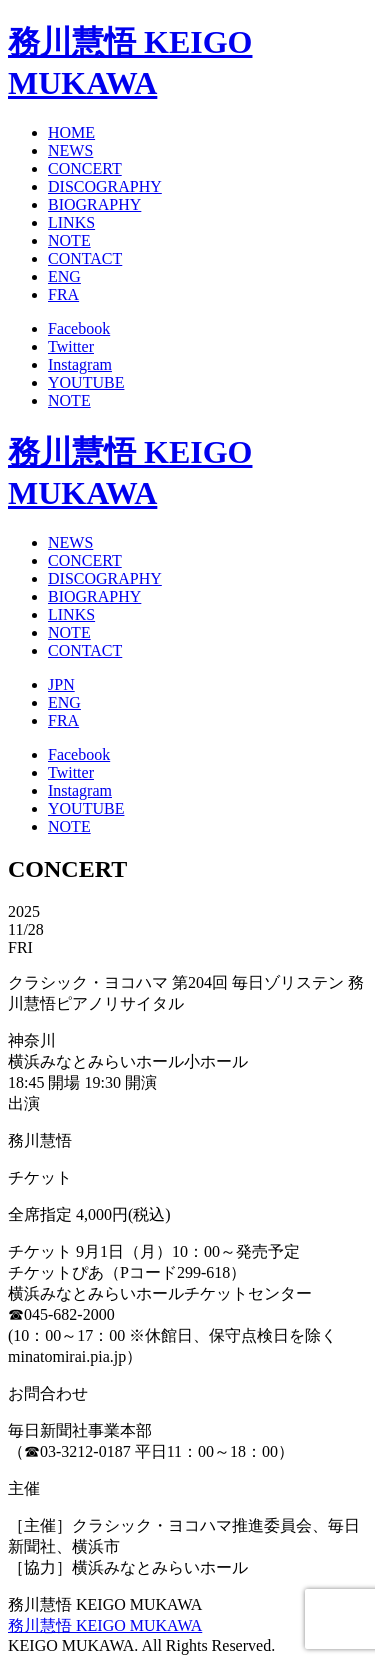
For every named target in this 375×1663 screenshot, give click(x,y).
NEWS (70, 150)
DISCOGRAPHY (105, 186)
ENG (64, 276)
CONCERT (85, 168)
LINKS (71, 222)
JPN (61, 684)
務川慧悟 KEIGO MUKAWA (105, 1625)
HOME (71, 132)
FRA (63, 294)
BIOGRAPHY (94, 204)
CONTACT (85, 258)
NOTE (69, 240)
